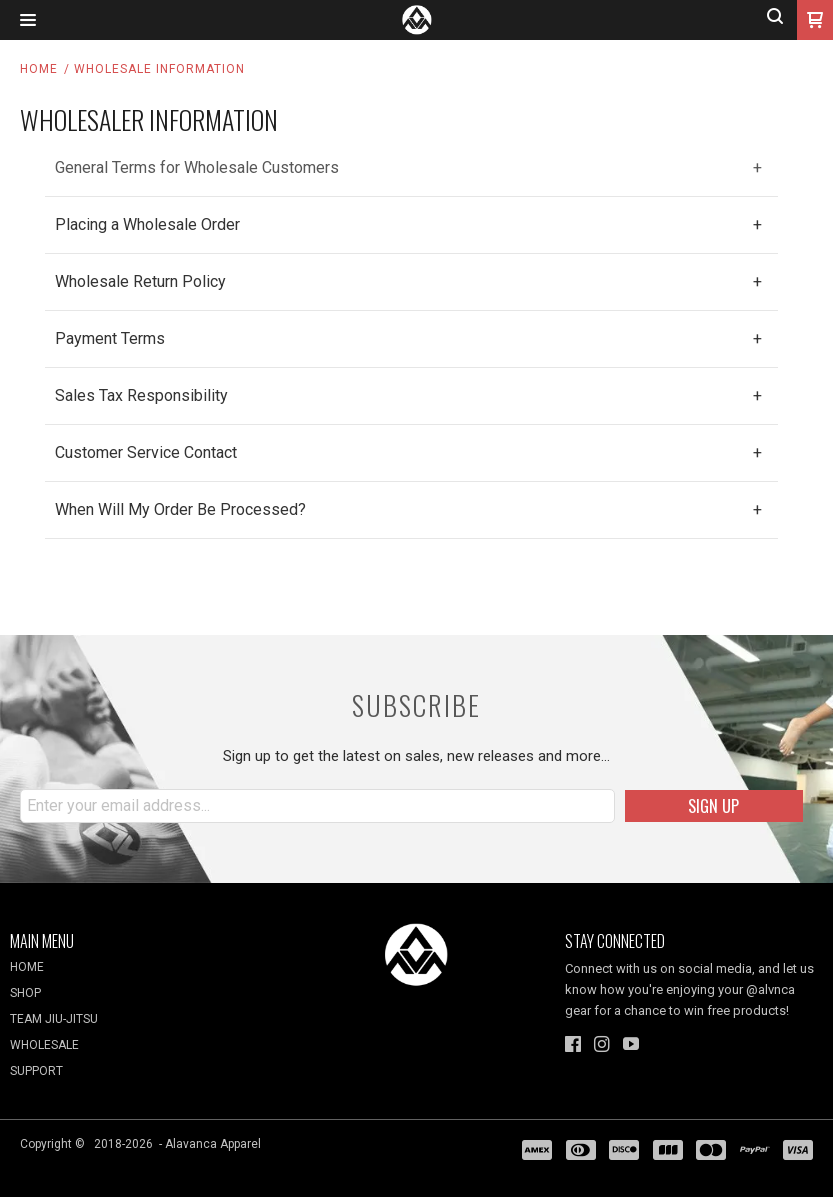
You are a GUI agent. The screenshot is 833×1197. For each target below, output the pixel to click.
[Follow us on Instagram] (602, 1044)
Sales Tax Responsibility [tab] (141, 395)
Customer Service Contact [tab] (146, 452)
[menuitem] (139, 972)
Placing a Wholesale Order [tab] (147, 224)
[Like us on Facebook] (573, 1044)
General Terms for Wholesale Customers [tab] (197, 167)
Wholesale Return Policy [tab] (140, 281)
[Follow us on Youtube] (631, 1044)
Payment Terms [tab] (110, 338)
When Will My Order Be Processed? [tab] (180, 509)
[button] (28, 20)
